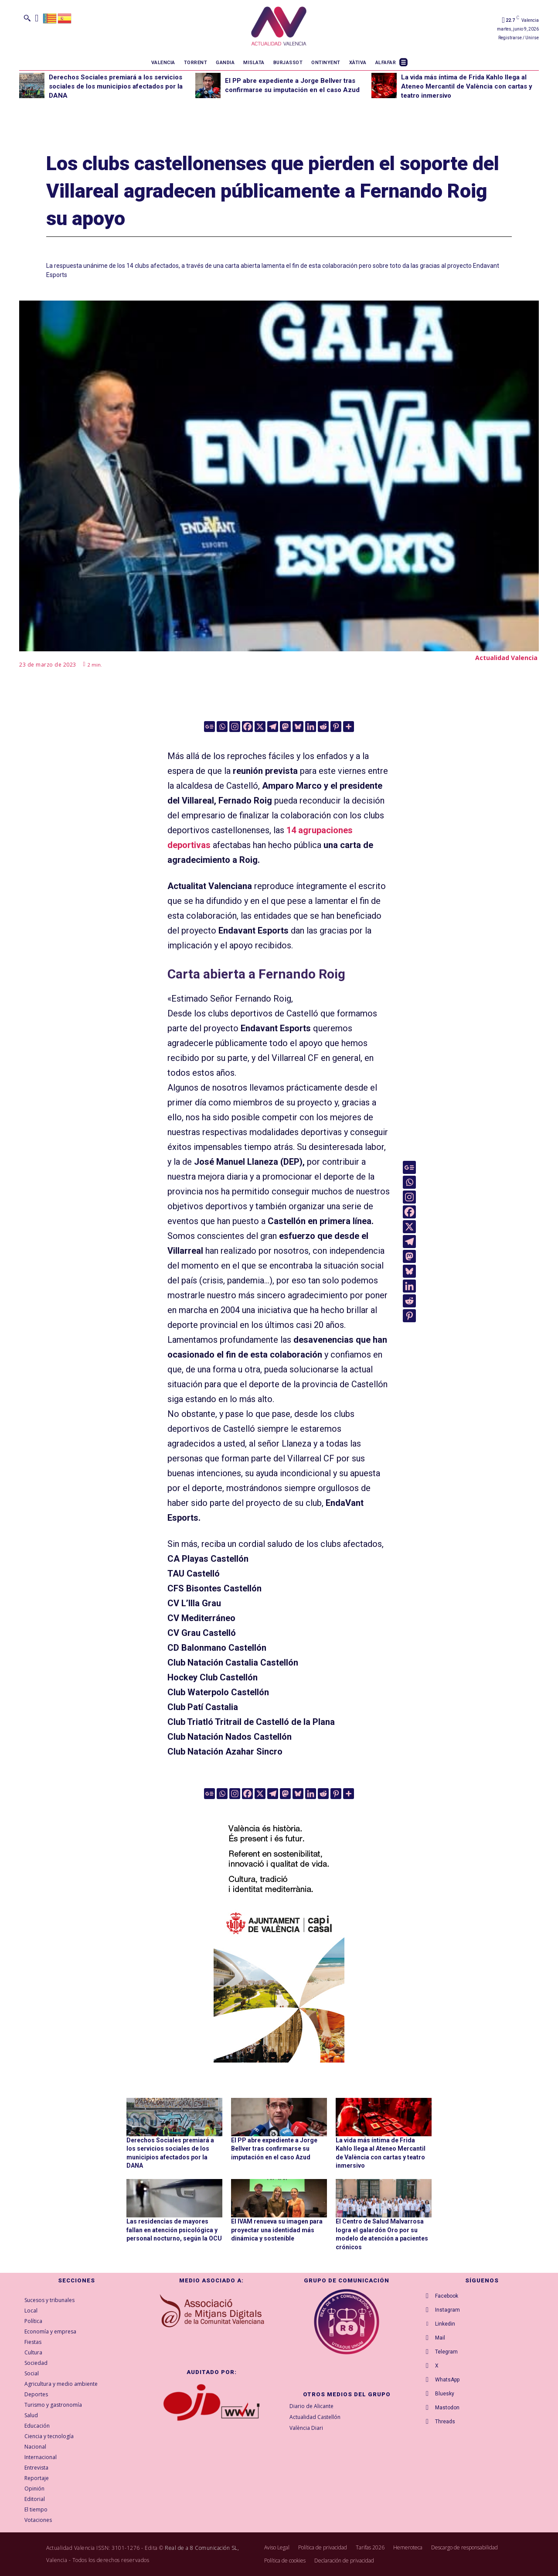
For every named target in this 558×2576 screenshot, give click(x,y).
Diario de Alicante (311, 2406)
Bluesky (444, 2394)
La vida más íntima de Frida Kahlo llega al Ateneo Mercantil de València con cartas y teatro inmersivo (466, 86)
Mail (440, 2338)
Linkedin (445, 2324)
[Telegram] (272, 726)
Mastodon (447, 2408)
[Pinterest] (335, 726)
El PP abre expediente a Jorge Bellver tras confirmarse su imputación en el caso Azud (274, 2149)
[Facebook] (247, 726)
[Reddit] (323, 726)
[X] (260, 726)
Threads (445, 2422)
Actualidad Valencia (506, 657)
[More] (348, 726)
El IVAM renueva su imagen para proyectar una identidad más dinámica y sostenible (277, 2230)
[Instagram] (234, 726)
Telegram (446, 2352)
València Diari (306, 2428)
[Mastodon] (285, 726)
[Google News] (209, 726)
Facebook (446, 2296)
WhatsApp (447, 2380)
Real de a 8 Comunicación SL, (202, 2548)
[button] (27, 18)
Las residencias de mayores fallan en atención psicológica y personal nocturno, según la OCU (174, 2230)
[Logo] (278, 27)
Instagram (447, 2310)
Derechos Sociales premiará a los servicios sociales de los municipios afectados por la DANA (116, 86)
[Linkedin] (310, 726)
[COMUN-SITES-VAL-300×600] (279, 1932)
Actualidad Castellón (314, 2417)
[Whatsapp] (222, 726)
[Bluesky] (298, 726)
